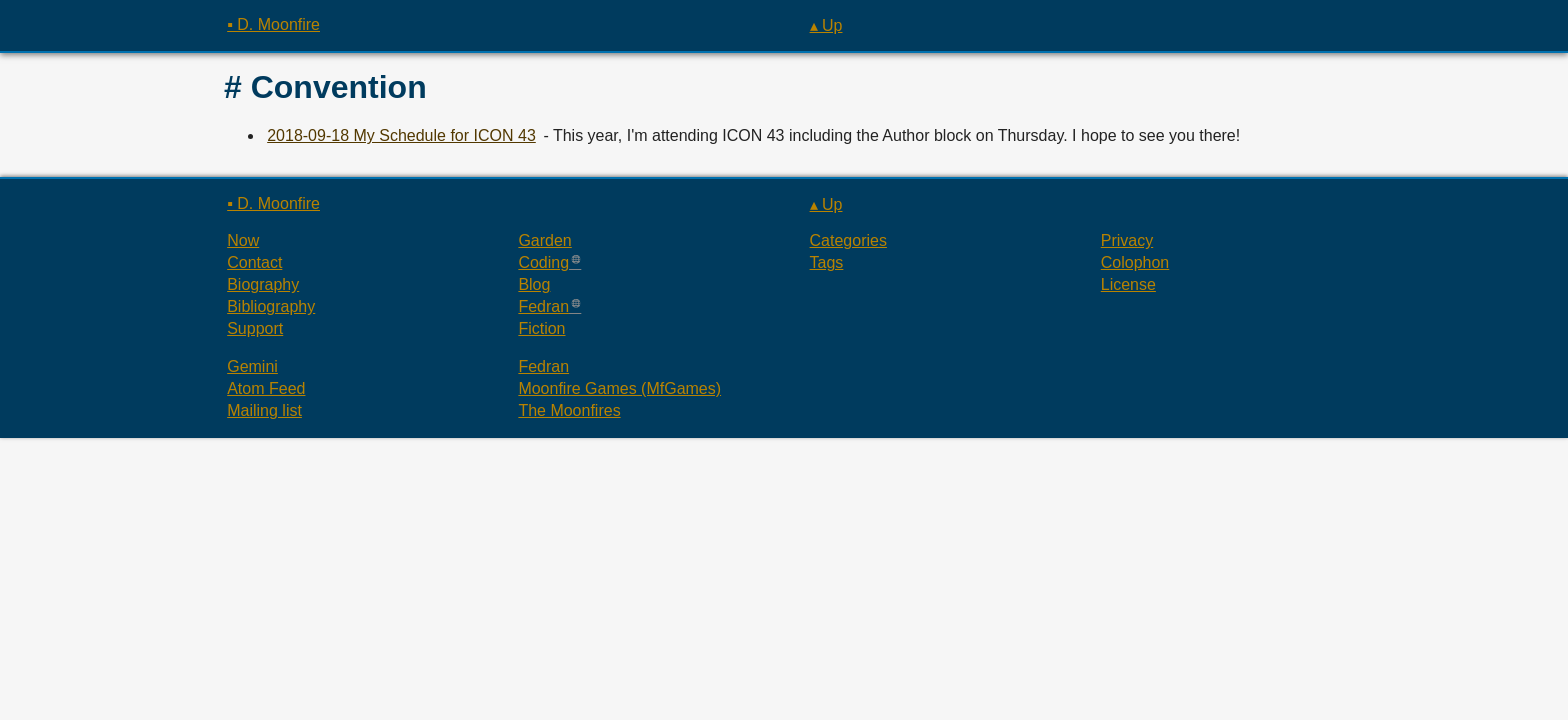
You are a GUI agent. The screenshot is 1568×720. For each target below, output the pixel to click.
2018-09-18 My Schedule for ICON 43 (401, 135)
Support (255, 328)
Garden (544, 240)
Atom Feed (266, 388)
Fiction (541, 328)
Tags (827, 262)
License (1128, 284)
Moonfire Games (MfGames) (619, 388)
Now (243, 240)
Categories (848, 240)
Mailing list (264, 410)
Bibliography (271, 306)
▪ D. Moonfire (273, 24)
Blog (534, 284)
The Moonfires (569, 410)
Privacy (1127, 240)
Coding (543, 262)
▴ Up (826, 25)
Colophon (1135, 262)
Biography (263, 284)
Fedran (543, 306)
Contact (254, 262)
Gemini (252, 366)
